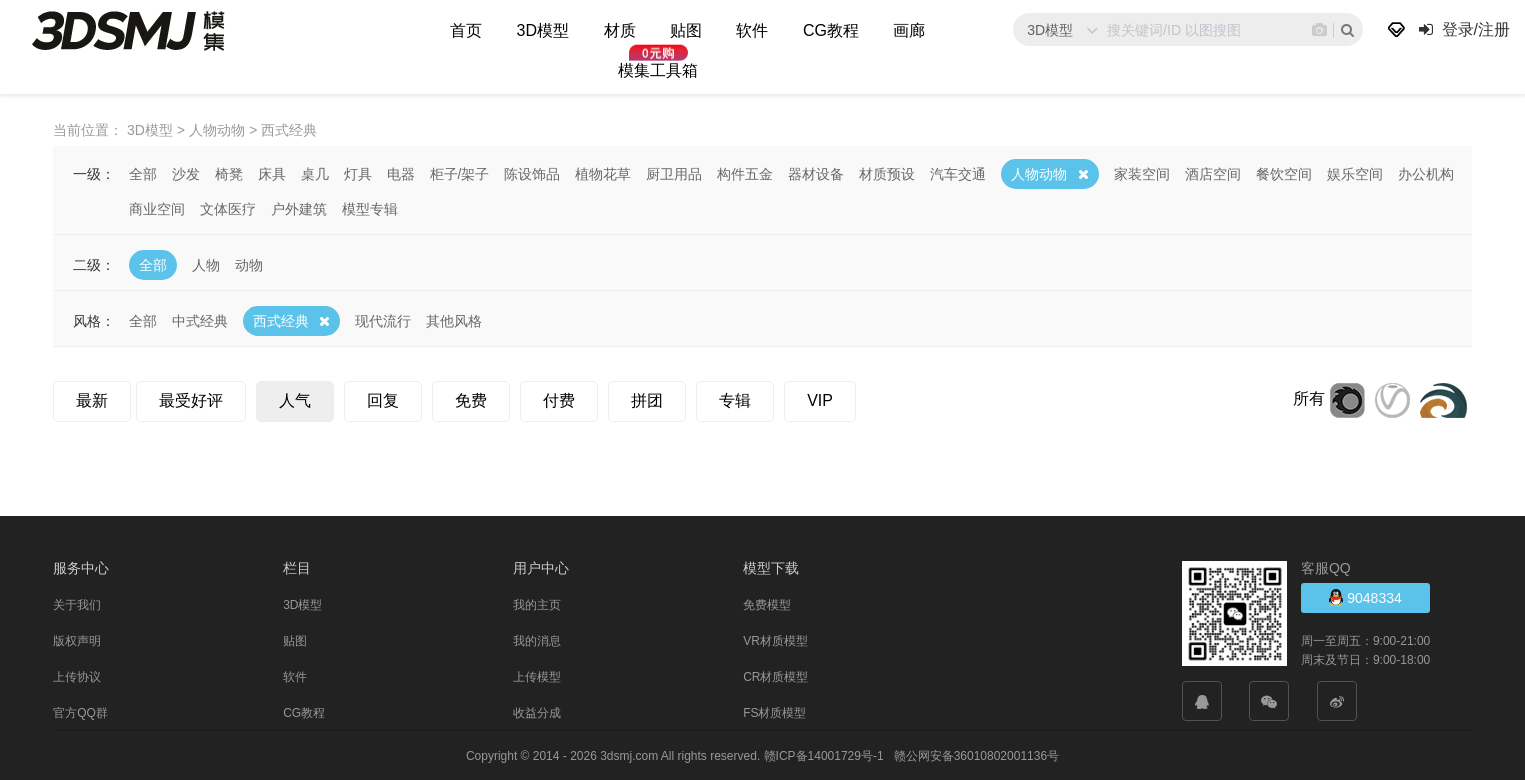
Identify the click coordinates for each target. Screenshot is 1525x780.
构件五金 (745, 173)
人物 (206, 264)
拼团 (647, 399)
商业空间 (157, 208)
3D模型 (543, 30)
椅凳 (229, 173)
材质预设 (887, 173)
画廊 (909, 30)
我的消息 (537, 640)
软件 (752, 30)
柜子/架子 (460, 173)
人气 (295, 399)
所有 (1309, 397)
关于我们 (77, 604)
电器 (401, 173)
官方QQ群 (80, 712)
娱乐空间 (1355, 173)
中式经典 (200, 320)
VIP (820, 399)
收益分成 (537, 712)
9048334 (1365, 596)
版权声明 (77, 640)
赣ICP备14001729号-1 (824, 755)
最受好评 (191, 399)
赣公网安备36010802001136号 (976, 755)
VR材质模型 (775, 640)
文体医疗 (228, 208)
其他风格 (454, 320)
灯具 (358, 173)
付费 (559, 399)
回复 (383, 399)
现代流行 (383, 320)
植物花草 (603, 173)
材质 (620, 30)
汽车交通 (958, 173)
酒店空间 (1213, 173)
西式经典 (281, 320)
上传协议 (77, 676)
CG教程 (831, 30)
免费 (471, 399)
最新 (92, 399)
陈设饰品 (532, 173)
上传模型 (537, 676)
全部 (143, 173)
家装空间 (1142, 173)
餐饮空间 (1284, 173)
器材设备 (816, 173)
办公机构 (1426, 173)
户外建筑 (299, 208)
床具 (272, 173)
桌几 (315, 173)
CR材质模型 (775, 676)
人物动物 (1039, 173)
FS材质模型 (774, 712)
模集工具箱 (658, 70)
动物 (249, 264)
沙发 (186, 173)
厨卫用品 (674, 173)
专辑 (735, 399)
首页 (466, 30)
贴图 (686, 30)
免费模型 (767, 604)
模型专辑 (370, 208)
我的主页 (537, 604)
